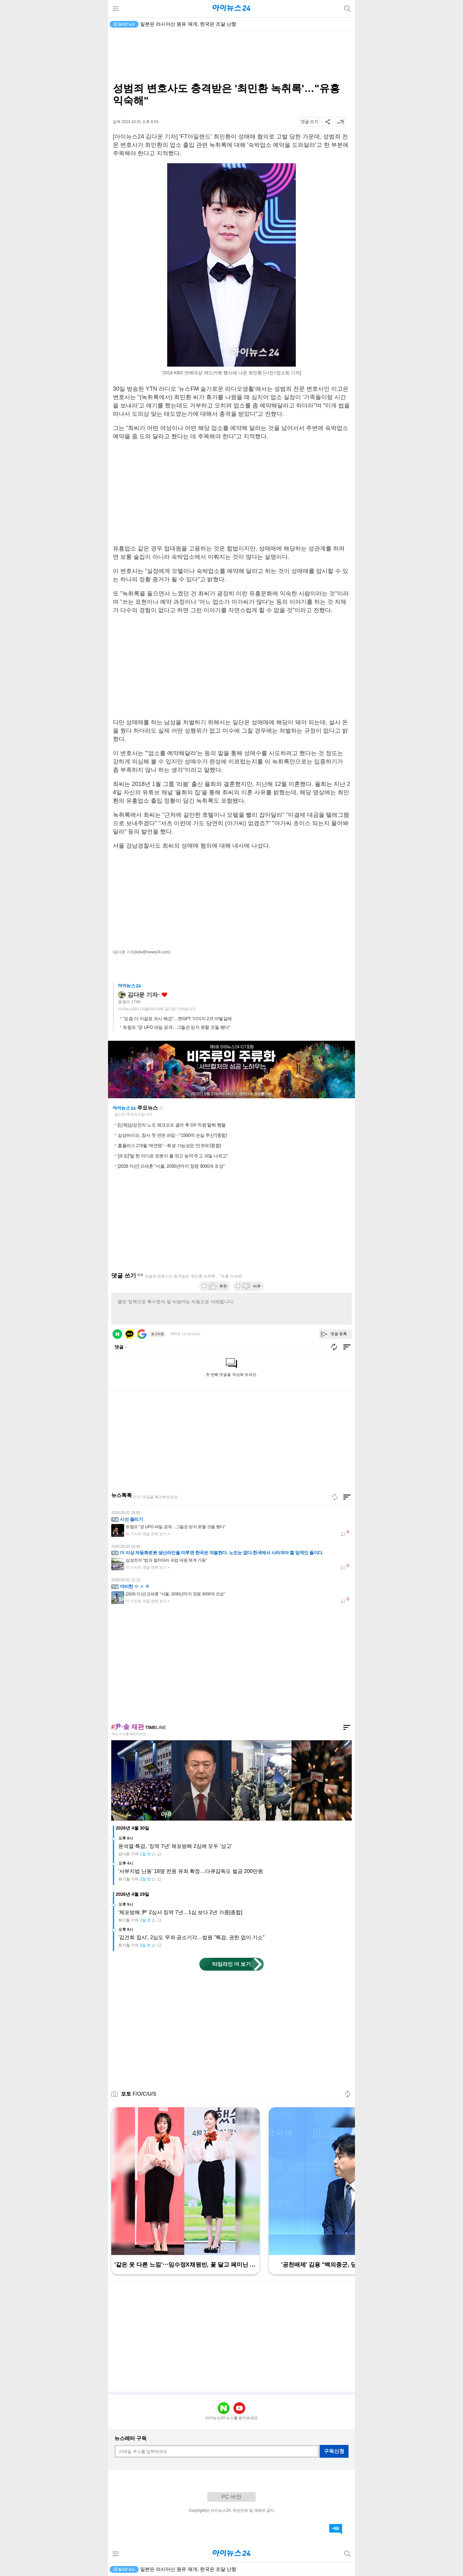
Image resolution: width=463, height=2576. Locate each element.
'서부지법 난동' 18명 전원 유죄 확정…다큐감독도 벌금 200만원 (190, 1871)
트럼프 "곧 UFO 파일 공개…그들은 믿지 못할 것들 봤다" (176, 1027)
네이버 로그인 (117, 1334)
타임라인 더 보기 (231, 1964)
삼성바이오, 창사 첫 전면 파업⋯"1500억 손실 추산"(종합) (172, 1135)
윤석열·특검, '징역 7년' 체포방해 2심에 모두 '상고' (175, 1846)
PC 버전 (231, 2497)
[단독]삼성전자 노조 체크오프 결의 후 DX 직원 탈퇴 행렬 (172, 1125)
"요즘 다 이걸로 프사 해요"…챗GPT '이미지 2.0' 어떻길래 (177, 1018)
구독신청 (334, 2451)
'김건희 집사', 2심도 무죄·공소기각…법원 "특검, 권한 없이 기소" (191, 1937)
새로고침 (161, 1108)
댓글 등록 (339, 1334)
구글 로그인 (142, 1334)
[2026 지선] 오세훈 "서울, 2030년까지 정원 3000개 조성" (171, 1166)
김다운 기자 (143, 995)
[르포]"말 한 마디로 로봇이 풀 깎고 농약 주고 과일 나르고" (173, 1155)
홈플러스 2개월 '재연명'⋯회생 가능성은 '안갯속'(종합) (169, 1145)
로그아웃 (157, 1334)
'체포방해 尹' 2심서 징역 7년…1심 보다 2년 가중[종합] (180, 1912)
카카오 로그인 (129, 1334)
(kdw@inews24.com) (152, 952)
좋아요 (164, 995)
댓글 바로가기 (335, 2529)
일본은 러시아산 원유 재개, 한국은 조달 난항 (188, 24)
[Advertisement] (231, 56)
